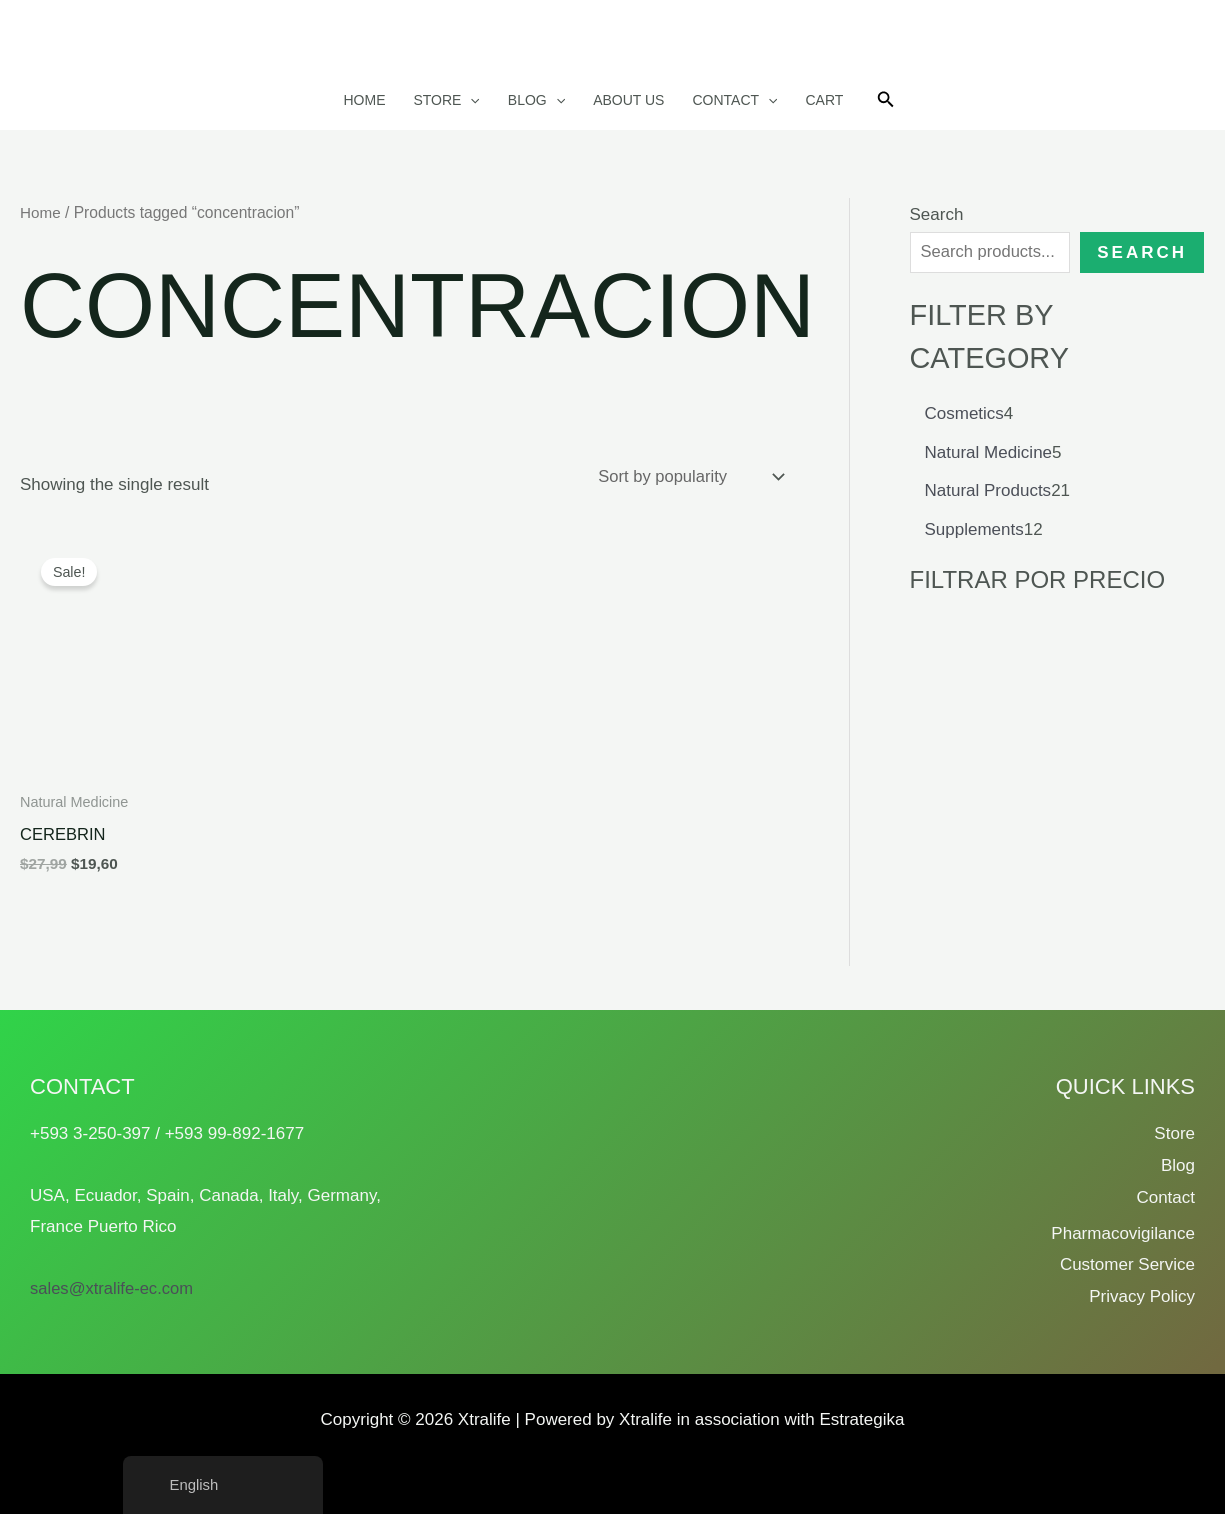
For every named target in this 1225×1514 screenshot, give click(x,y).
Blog (536, 100)
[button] (470, 100)
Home (364, 100)
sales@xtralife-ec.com (113, 1288)
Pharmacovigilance (1123, 1233)
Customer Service (1127, 1264)
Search (937, 214)
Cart (824, 100)
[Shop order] (687, 477)
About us (628, 100)
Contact (734, 100)
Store (446, 100)
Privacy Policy (1142, 1296)
